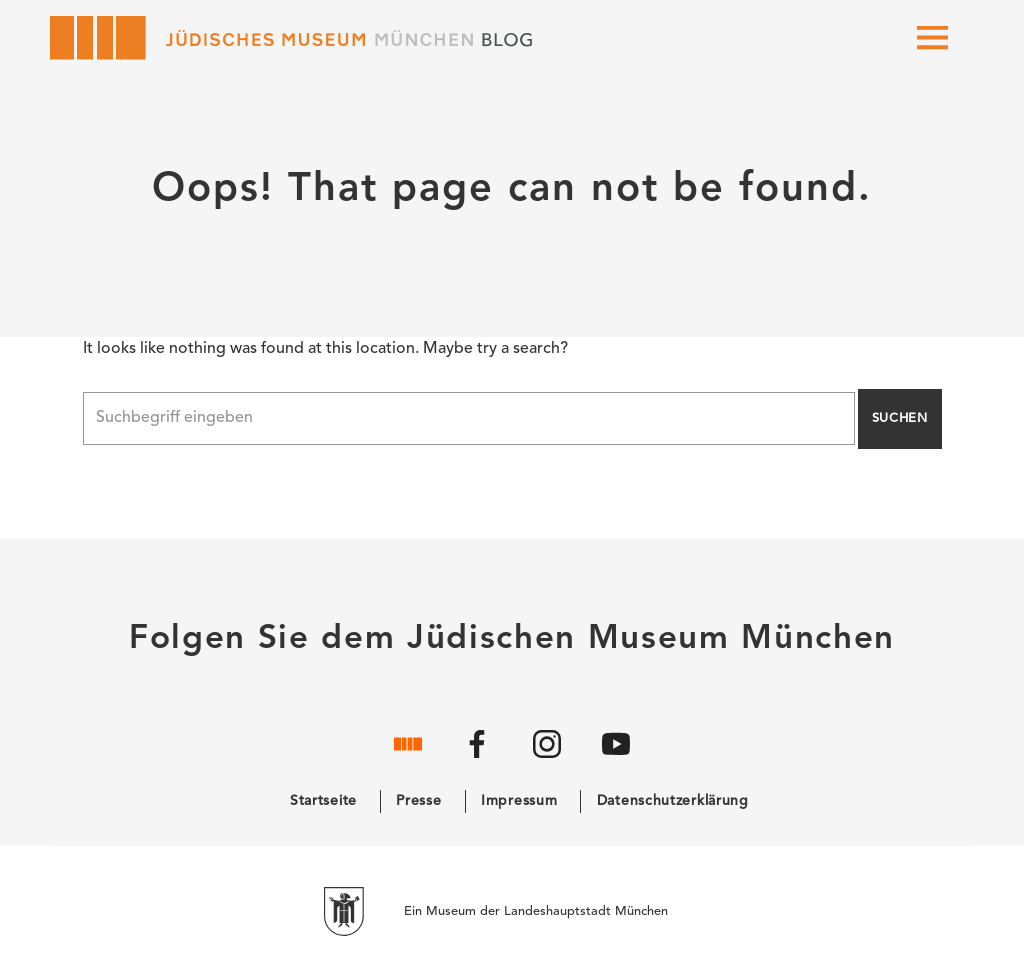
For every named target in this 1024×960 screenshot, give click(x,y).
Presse (418, 801)
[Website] (408, 760)
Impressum (519, 801)
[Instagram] (547, 760)
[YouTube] (616, 760)
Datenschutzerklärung (673, 801)
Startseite (323, 801)
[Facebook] (477, 760)
